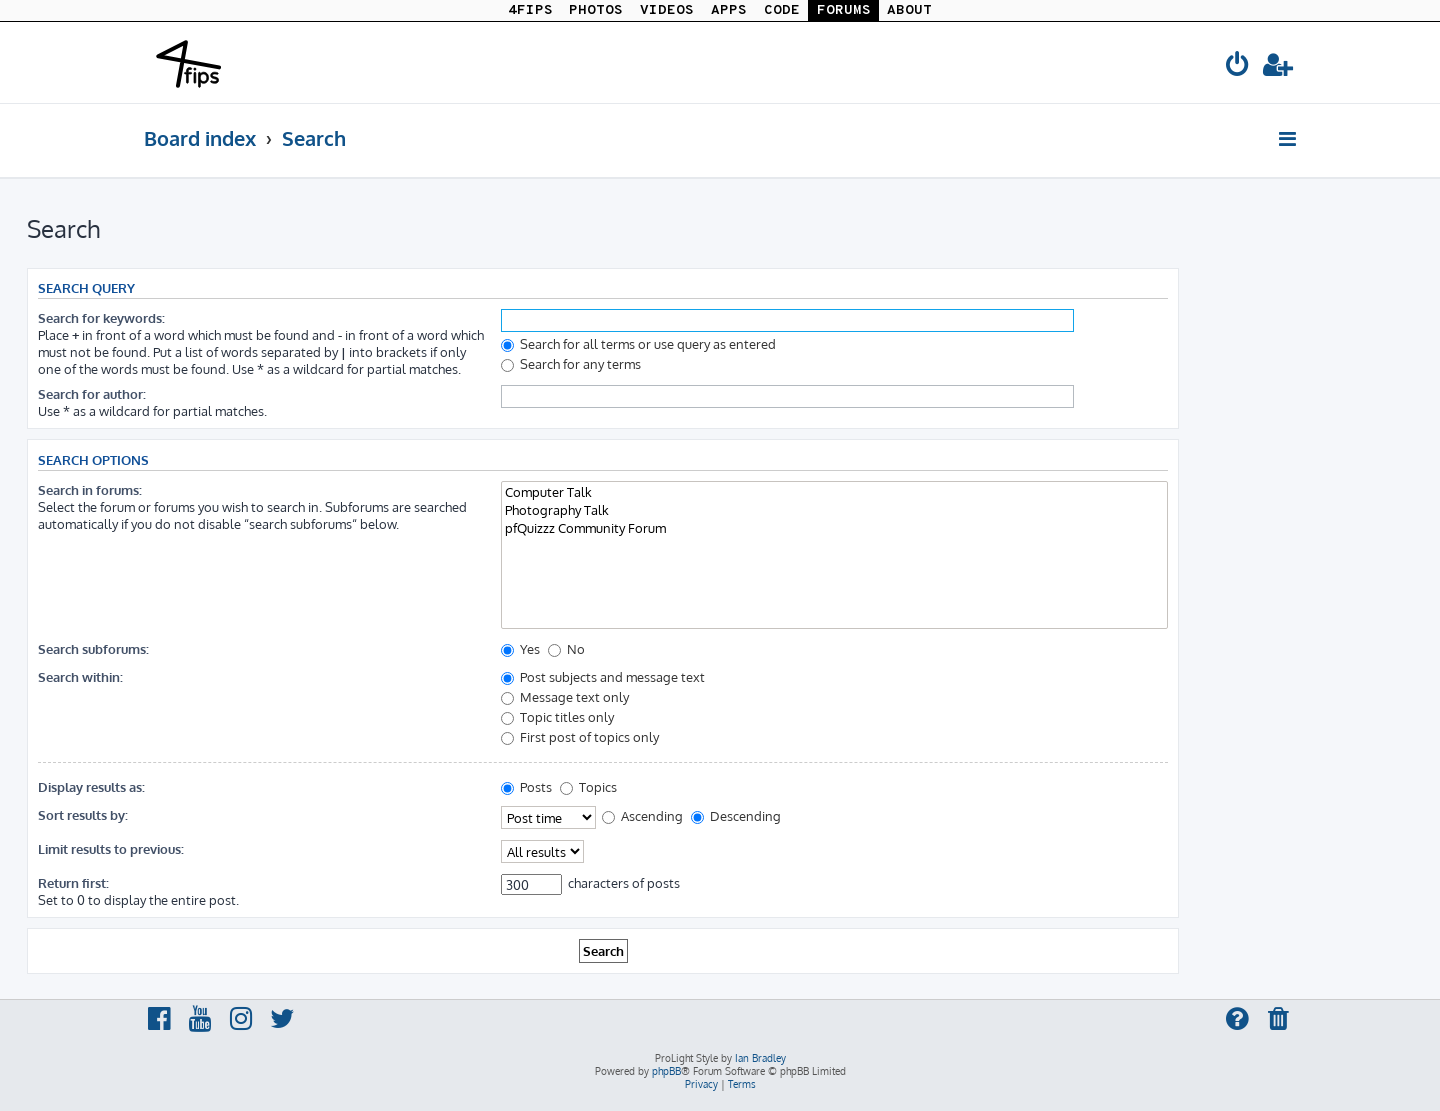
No (566, 648)
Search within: (80, 676)
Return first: (73, 882)
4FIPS (530, 10)
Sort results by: (83, 814)
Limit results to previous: (111, 848)
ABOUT (909, 10)
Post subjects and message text (603, 676)
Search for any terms (571, 363)
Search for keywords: (101, 317)
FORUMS (844, 10)
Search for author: (92, 393)
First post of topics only (580, 736)
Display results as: (91, 786)
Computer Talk (834, 492)
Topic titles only (557, 716)
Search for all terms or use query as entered (638, 343)
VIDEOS (667, 10)
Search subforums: (93, 648)
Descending (736, 815)
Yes (520, 648)
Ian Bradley (760, 1058)
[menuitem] (1238, 67)
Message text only (565, 696)
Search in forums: (90, 489)
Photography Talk (834, 510)
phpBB (666, 1071)
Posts (526, 786)
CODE (782, 10)
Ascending (642, 815)
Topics (588, 786)
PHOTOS (596, 10)
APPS (729, 10)
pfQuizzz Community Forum (834, 528)
